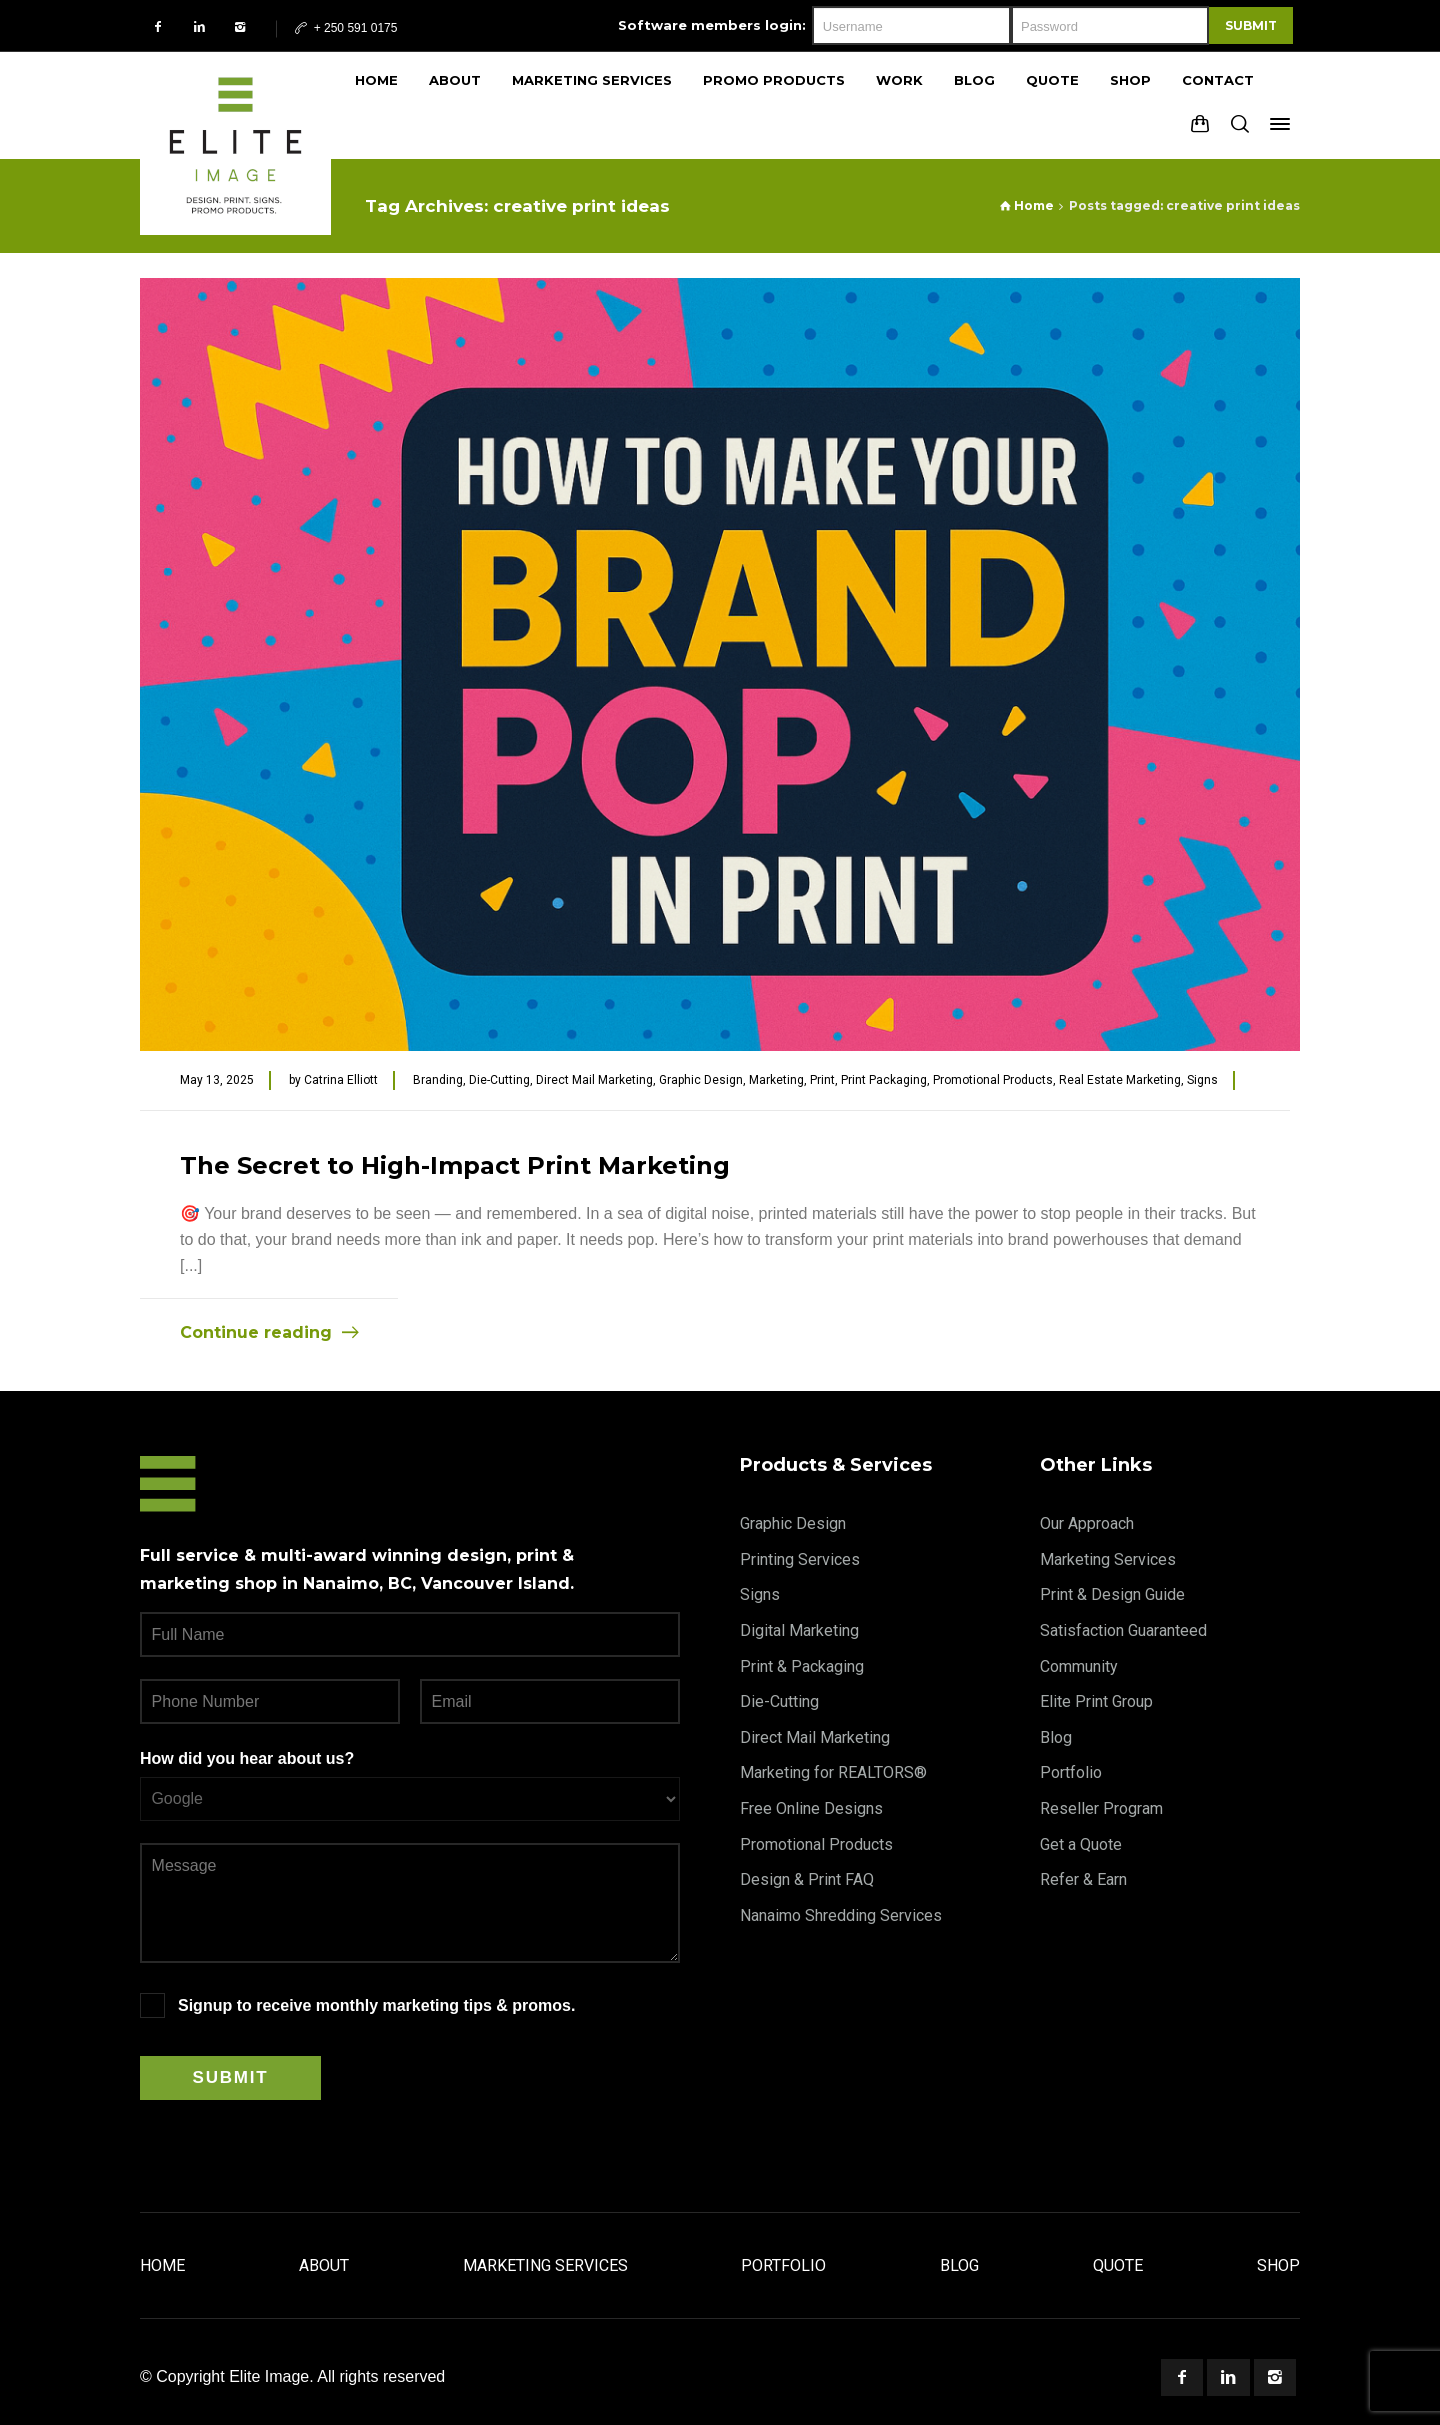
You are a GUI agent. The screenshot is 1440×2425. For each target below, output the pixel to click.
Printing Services (800, 1559)
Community (1079, 1666)
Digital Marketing (799, 1630)
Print (822, 1080)
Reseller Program (1101, 1808)
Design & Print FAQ (807, 1879)
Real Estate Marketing (1120, 1080)
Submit (1251, 25)
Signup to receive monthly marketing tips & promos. (376, 2005)
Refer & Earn (1083, 1879)
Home (162, 2265)
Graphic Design (701, 1080)
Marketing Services (1108, 1559)
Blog (1056, 1737)
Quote (1118, 2265)
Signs (1202, 1080)
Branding (438, 1080)
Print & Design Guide (1112, 1594)
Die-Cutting (499, 1080)
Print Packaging (884, 1080)
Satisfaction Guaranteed (1123, 1630)
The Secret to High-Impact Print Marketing (455, 1165)
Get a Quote (1081, 1844)
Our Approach (1087, 1523)
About (324, 2265)
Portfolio (1071, 1772)
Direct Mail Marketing (594, 1080)
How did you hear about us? (247, 1758)
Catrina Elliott (341, 1080)
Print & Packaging (802, 1666)
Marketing (776, 1080)
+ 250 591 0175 (344, 28)
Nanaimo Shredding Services (841, 1915)
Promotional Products (993, 1080)
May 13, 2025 (217, 1080)
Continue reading (256, 1332)
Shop (1278, 2265)
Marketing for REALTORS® (833, 1772)
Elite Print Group (1096, 1701)
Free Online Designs (811, 1808)
